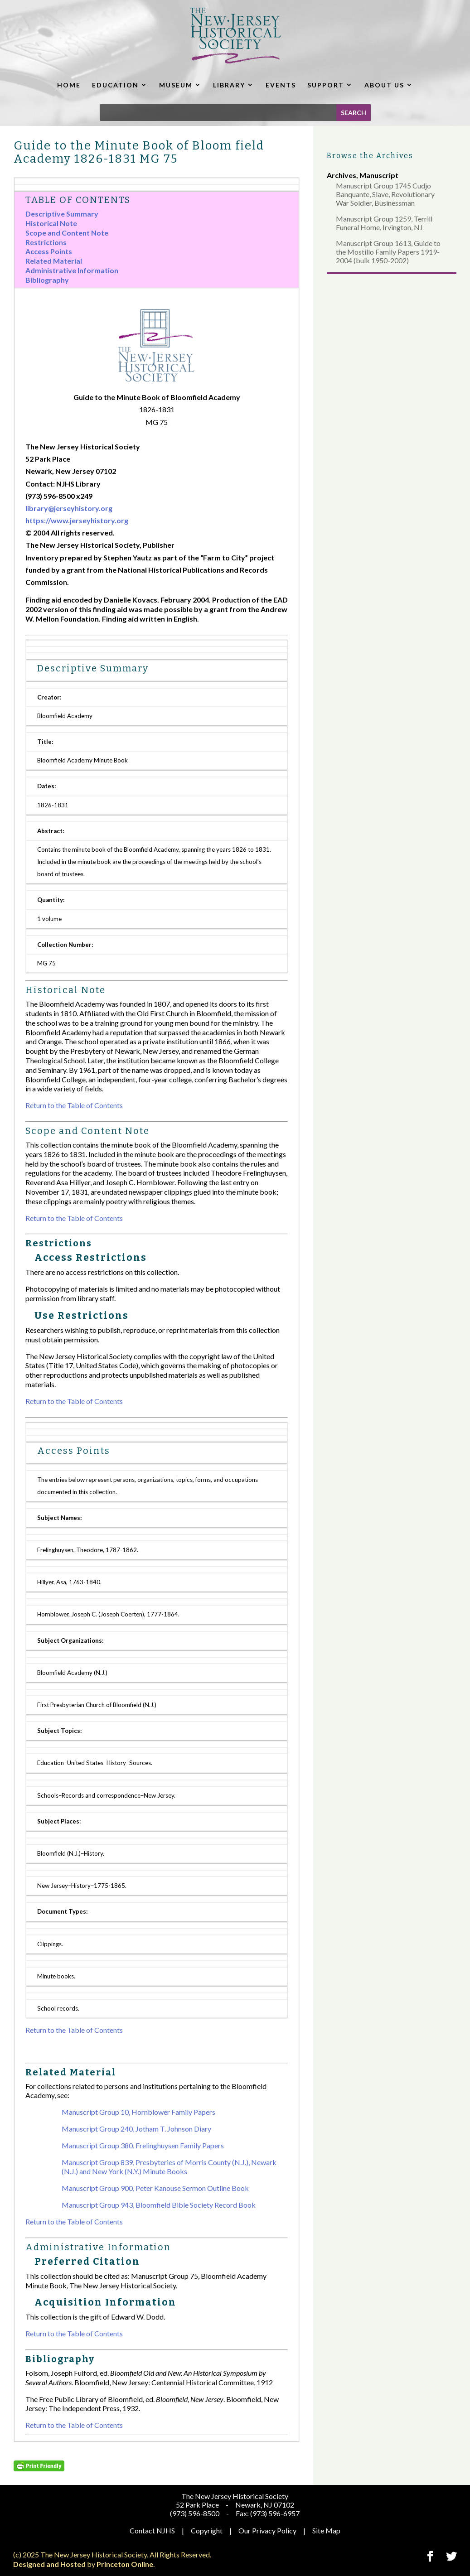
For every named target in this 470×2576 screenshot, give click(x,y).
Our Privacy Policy (267, 2530)
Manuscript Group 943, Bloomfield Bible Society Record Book (159, 2204)
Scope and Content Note (66, 232)
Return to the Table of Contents (74, 1105)
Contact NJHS (152, 2530)
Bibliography (47, 279)
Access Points (48, 251)
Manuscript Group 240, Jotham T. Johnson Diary (136, 2128)
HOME (69, 85)
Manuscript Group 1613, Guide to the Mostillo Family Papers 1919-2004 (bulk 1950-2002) (388, 252)
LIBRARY (229, 85)
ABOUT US (384, 85)
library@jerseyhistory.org (68, 508)
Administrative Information (71, 270)
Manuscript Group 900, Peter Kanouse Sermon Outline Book (155, 2188)
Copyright (207, 2530)
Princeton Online (125, 2564)
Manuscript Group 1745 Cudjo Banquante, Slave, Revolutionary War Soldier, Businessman (385, 194)
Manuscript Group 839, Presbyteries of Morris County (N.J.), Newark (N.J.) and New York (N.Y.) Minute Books (169, 2167)
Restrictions (46, 242)
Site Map (326, 2530)
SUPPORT (325, 85)
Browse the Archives (370, 155)
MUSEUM (176, 85)
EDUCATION (115, 85)
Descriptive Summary (61, 213)
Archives (341, 175)
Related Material (53, 260)
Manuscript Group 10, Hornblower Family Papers (138, 2112)
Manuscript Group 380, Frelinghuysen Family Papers (143, 2145)
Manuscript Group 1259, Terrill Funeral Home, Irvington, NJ (384, 223)
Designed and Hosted (49, 2564)
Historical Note (51, 223)
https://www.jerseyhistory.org (76, 520)
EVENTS (281, 85)
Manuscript (378, 175)
